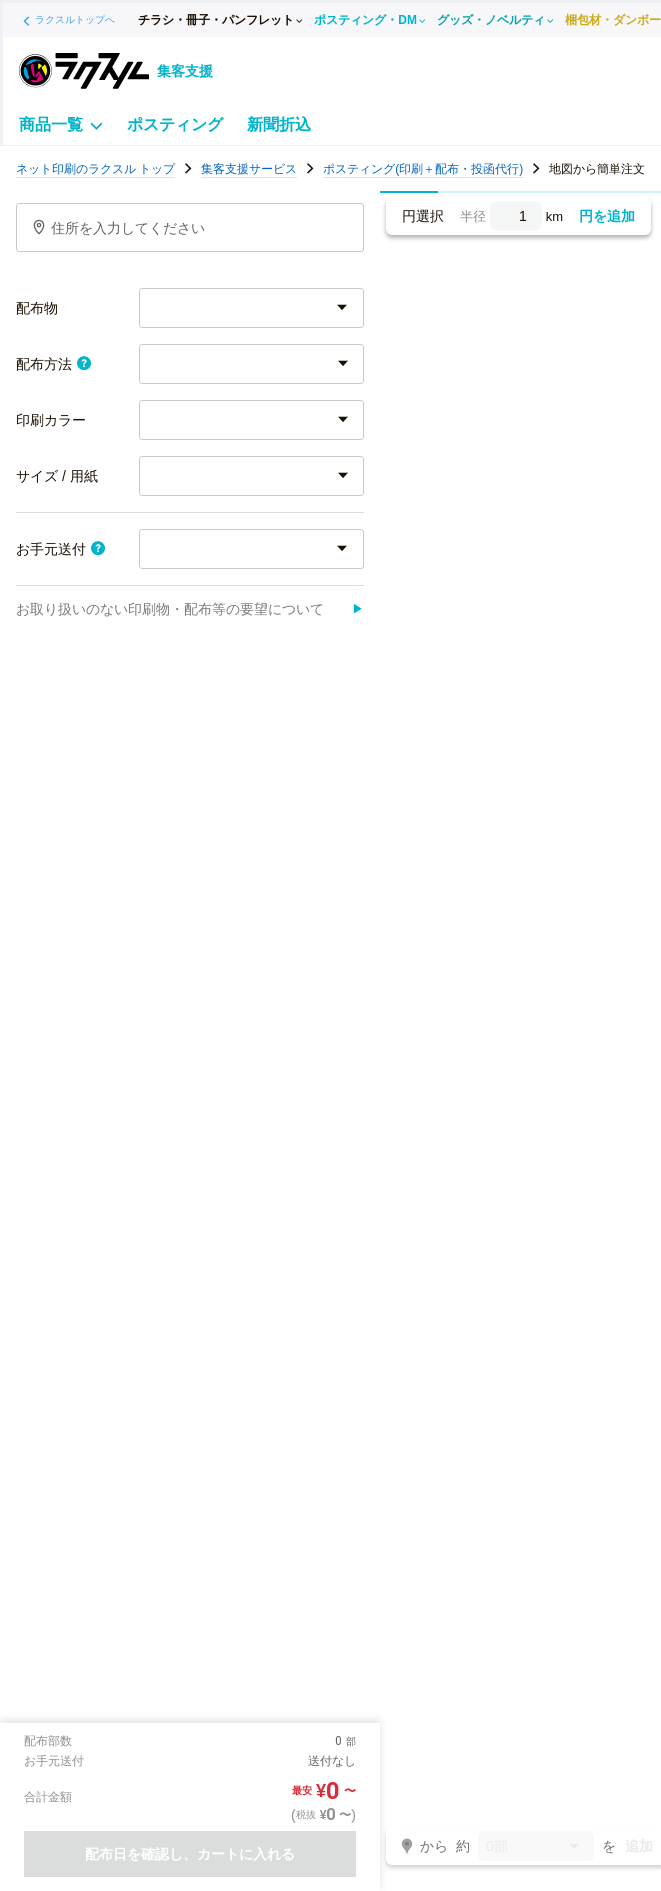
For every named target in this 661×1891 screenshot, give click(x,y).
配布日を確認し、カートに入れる (190, 1854)
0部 (536, 1847)
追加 (639, 1846)
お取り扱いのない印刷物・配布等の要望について (190, 609)
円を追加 (607, 216)
